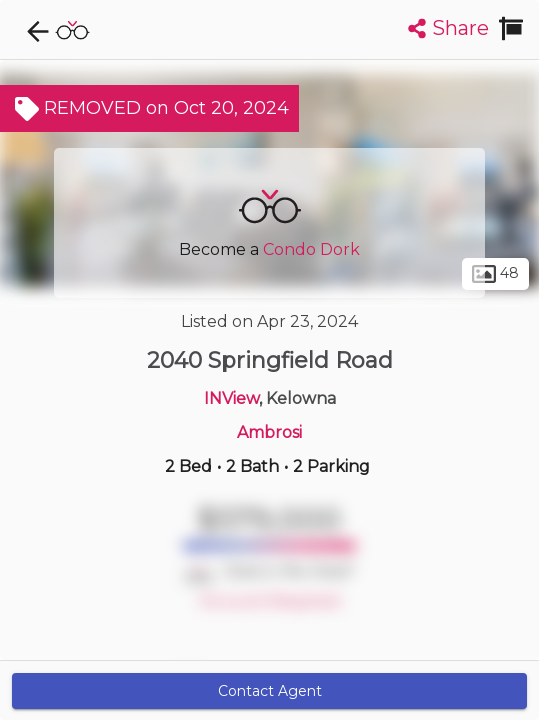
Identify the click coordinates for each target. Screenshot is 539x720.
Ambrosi (269, 432)
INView (231, 398)
